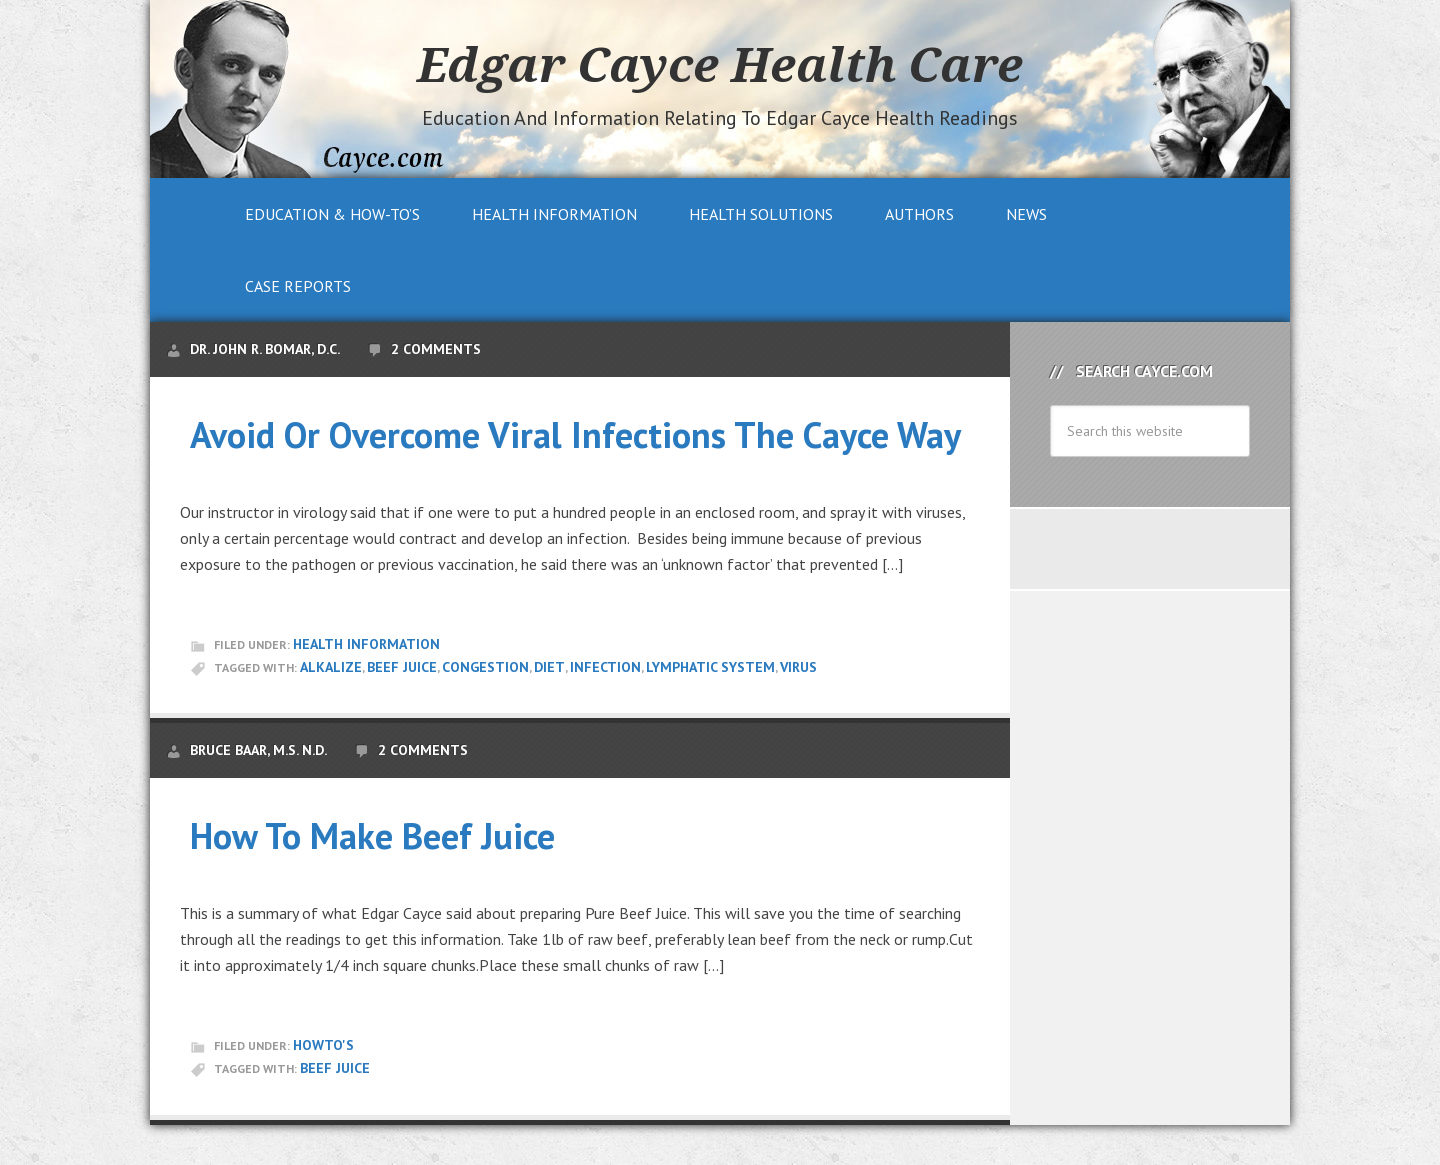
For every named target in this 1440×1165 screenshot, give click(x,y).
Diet (549, 667)
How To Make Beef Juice (372, 835)
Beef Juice (402, 667)
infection (605, 667)
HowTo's (323, 1045)
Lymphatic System (710, 667)
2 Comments (436, 349)
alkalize (331, 667)
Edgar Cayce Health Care (720, 64)
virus (798, 667)
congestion (485, 667)
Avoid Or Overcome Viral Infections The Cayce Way (575, 434)
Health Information (366, 644)
